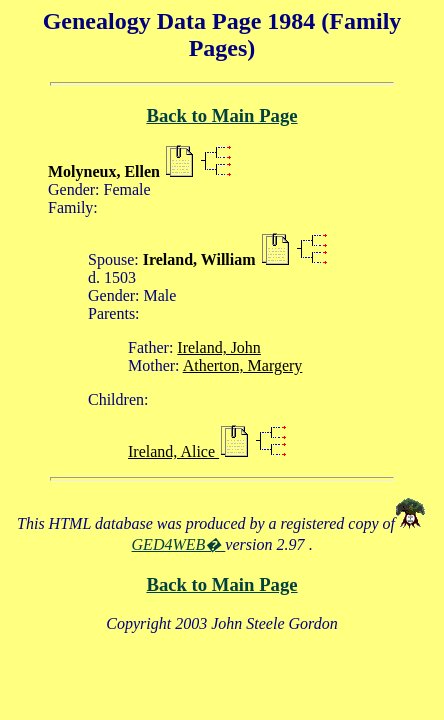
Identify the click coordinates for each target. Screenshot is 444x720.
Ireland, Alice (173, 451)
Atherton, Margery (243, 365)
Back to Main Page (221, 115)
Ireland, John (219, 347)
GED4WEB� (179, 544)
